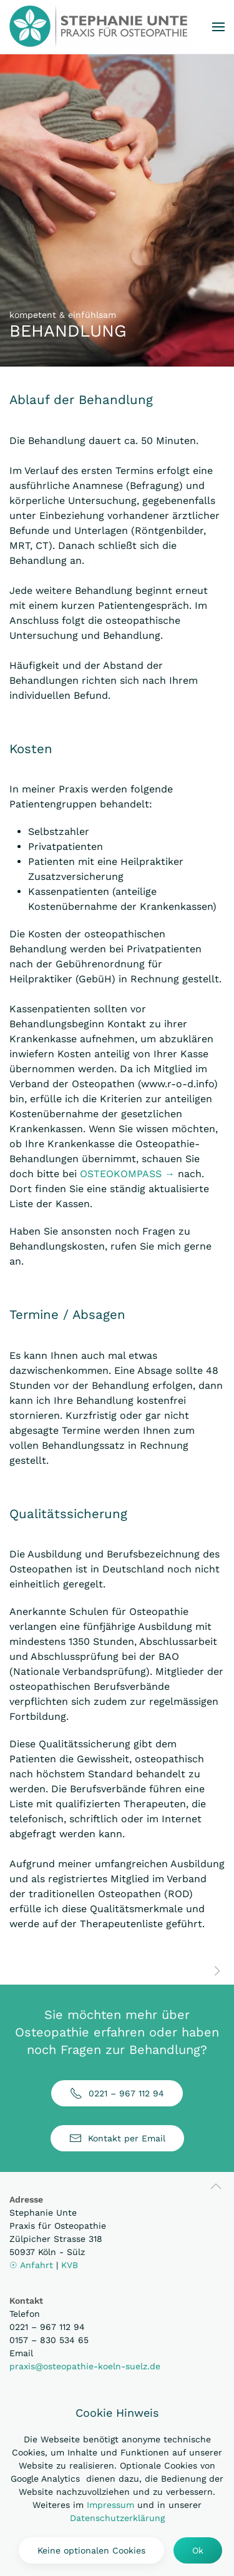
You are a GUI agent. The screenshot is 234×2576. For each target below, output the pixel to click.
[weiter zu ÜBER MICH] (217, 1970)
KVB (69, 2265)
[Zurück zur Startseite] (98, 26)
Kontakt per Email (117, 2138)
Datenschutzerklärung (117, 2518)
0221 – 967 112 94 (117, 2093)
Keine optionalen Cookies (91, 2550)
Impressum (110, 2505)
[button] (218, 27)
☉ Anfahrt (32, 2265)
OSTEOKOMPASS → (127, 1174)
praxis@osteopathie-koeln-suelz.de (84, 2366)
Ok (197, 2550)
